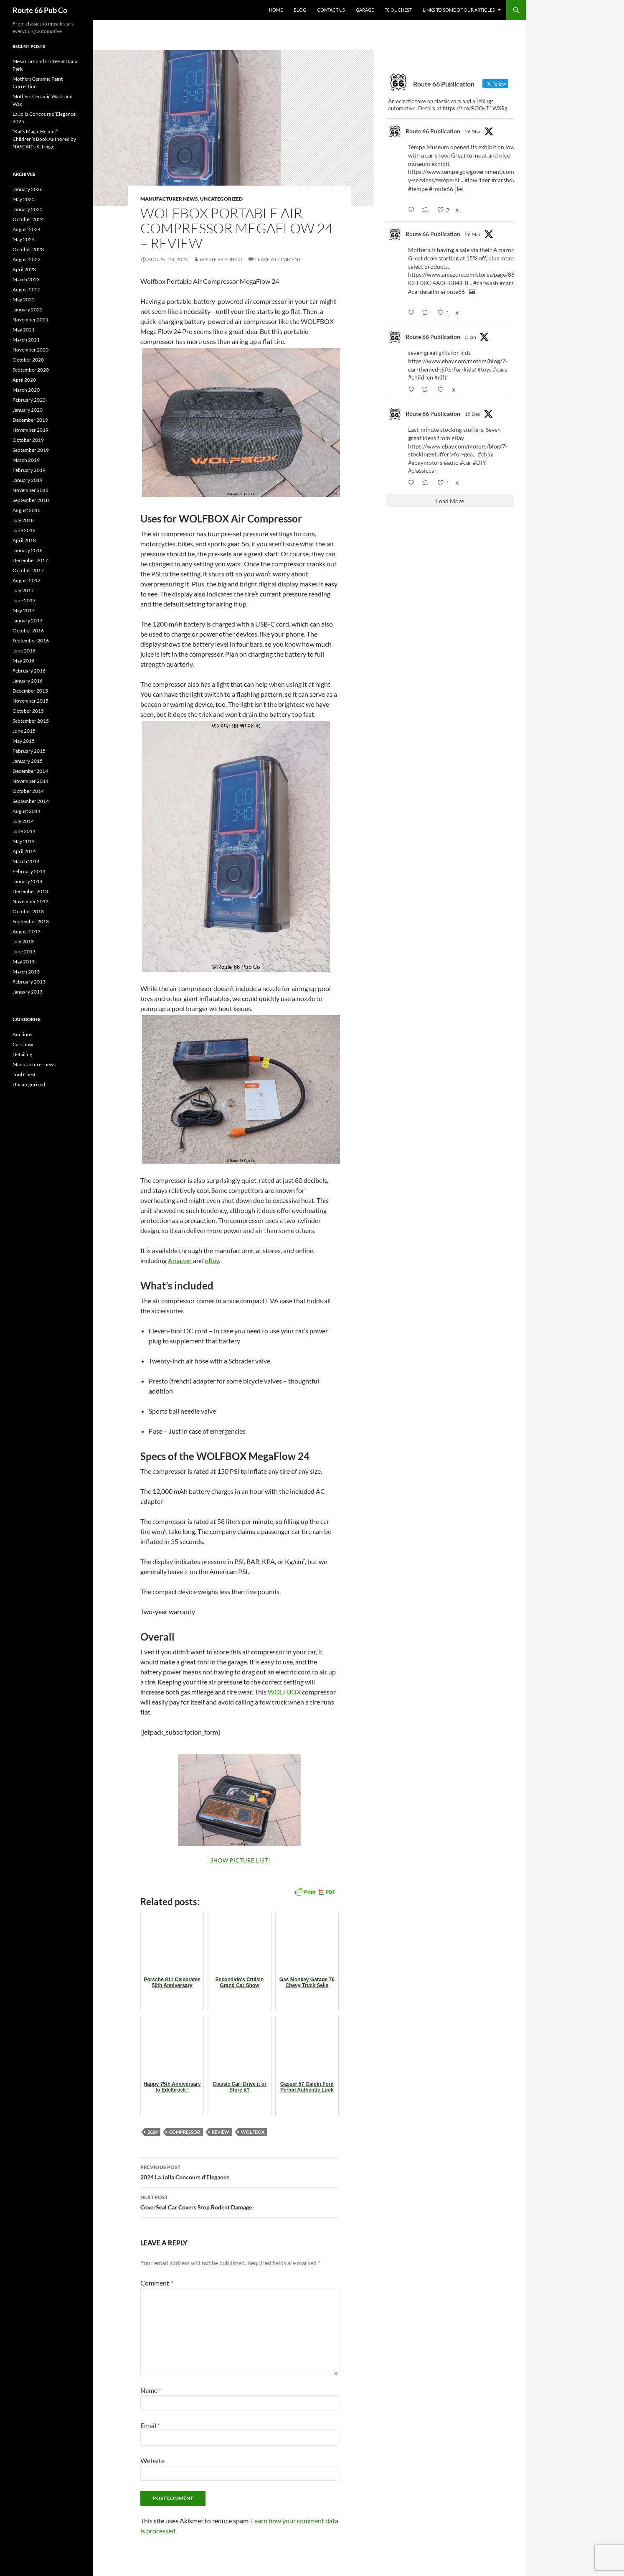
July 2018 (23, 520)
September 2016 (31, 640)
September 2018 (31, 500)
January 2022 (28, 309)
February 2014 (29, 871)
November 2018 (30, 490)
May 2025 (24, 199)
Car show (23, 1044)
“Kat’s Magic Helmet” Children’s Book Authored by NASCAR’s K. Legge (44, 139)
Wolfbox (252, 2132)
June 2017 (24, 600)
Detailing (22, 1054)
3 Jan (470, 337)
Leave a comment (278, 259)
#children (420, 377)
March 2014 (26, 861)
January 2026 (28, 189)
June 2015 (24, 731)
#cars (507, 282)
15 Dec (472, 414)
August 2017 (27, 580)
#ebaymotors (425, 462)
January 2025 (28, 209)
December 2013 (30, 891)
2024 (152, 2132)
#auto (451, 462)
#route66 (441, 189)
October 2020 (28, 360)
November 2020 (30, 350)
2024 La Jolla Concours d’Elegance (239, 2171)
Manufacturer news (169, 199)
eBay (212, 1260)
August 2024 (27, 229)
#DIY (479, 462)
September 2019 (31, 450)
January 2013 (28, 992)
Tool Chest (398, 10)
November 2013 (30, 901)
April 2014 (24, 851)
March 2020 (26, 390)
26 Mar (473, 131)
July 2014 (23, 821)
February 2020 (29, 400)
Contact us (331, 10)
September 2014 (31, 801)
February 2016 (29, 671)
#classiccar (422, 470)
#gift (440, 377)
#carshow (504, 179)
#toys (484, 369)
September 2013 (31, 921)
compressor (184, 2132)
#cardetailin (423, 292)
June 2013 (24, 951)
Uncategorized (221, 199)
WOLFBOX (284, 1692)
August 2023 (27, 259)
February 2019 (29, 470)
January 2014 (28, 881)
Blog (300, 10)
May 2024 (24, 239)
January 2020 (28, 410)
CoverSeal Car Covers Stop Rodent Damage (239, 2201)
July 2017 (23, 590)
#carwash (485, 282)
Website (152, 2460)
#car (466, 462)
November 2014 (30, 781)
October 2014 (28, 791)
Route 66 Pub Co (40, 10)
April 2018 (24, 540)
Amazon (180, 1260)
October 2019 (28, 440)
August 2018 (27, 510)
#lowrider (477, 179)
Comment (156, 2283)
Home (276, 10)
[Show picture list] (239, 1860)
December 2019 (30, 420)
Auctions (22, 1034)
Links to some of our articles (459, 10)
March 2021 (26, 339)
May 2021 (24, 329)
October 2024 (28, 219)
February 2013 (29, 981)
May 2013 (24, 961)
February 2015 (29, 751)
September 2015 (31, 721)
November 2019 (30, 430)
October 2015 (28, 711)
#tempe (418, 189)
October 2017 (28, 570)
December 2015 (30, 691)
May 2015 (24, 741)
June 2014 (24, 831)
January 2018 (28, 550)
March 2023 (26, 279)
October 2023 (28, 249)
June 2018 (24, 530)
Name (150, 2390)
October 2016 (28, 630)
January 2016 (28, 681)
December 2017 (30, 560)
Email (150, 2425)
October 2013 (28, 911)
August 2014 (27, 811)
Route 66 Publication (433, 131)
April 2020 (24, 380)
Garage (365, 10)
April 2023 (24, 269)
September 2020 (31, 370)
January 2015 (28, 761)
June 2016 (24, 650)
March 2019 (26, 460)
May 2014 (24, 841)
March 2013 (26, 971)
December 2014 (30, 771)
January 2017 (28, 620)
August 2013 (27, 931)
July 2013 (23, 941)
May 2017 (24, 610)
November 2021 (30, 319)
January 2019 (28, 480)
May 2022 (24, 299)
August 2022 (27, 289)
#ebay (485, 454)
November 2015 (30, 701)
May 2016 (24, 660)
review (220, 2132)
